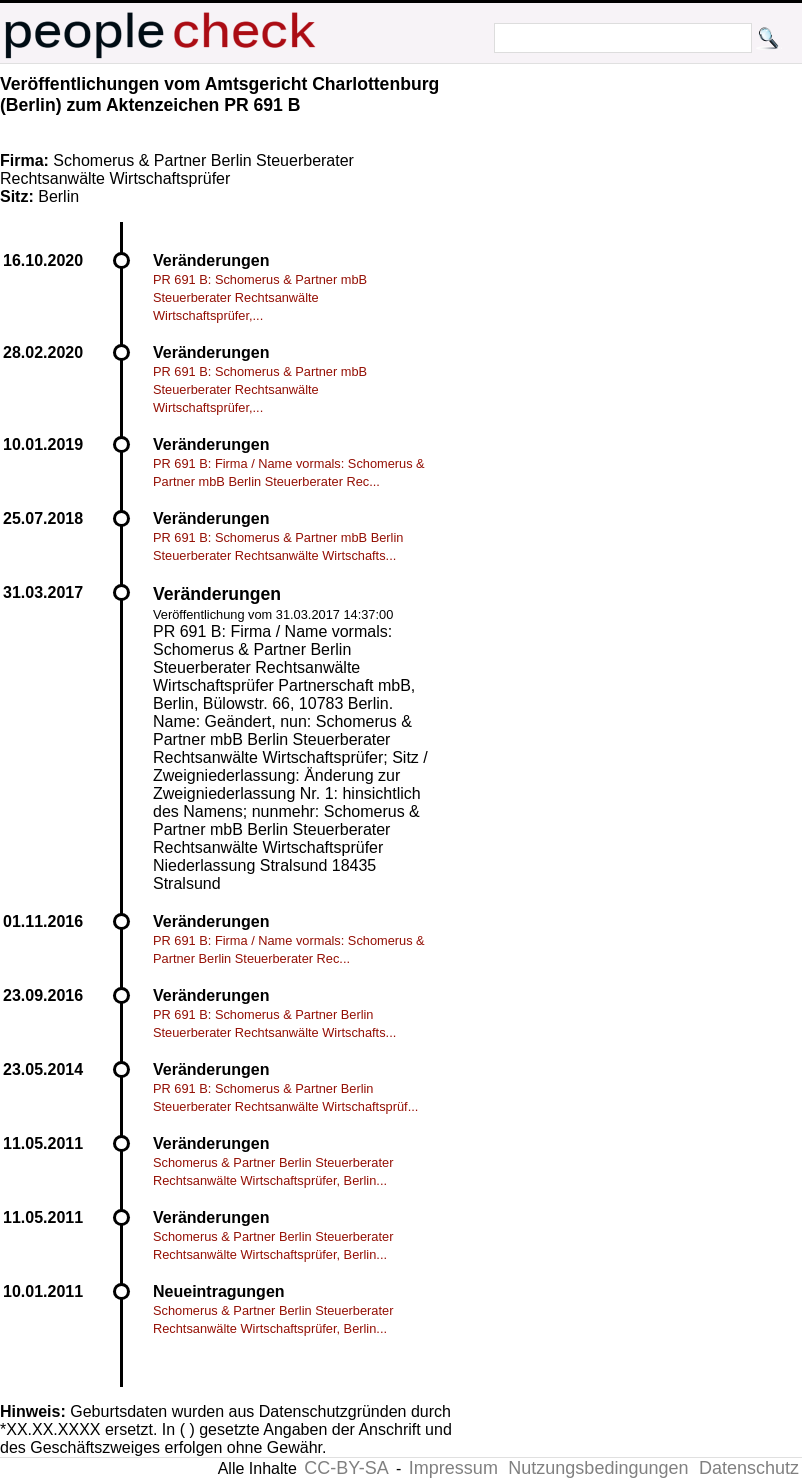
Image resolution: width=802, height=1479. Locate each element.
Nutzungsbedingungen (598, 1468)
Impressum (453, 1468)
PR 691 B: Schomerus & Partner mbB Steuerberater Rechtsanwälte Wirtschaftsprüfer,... (260, 297)
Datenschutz (749, 1468)
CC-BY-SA (346, 1468)
